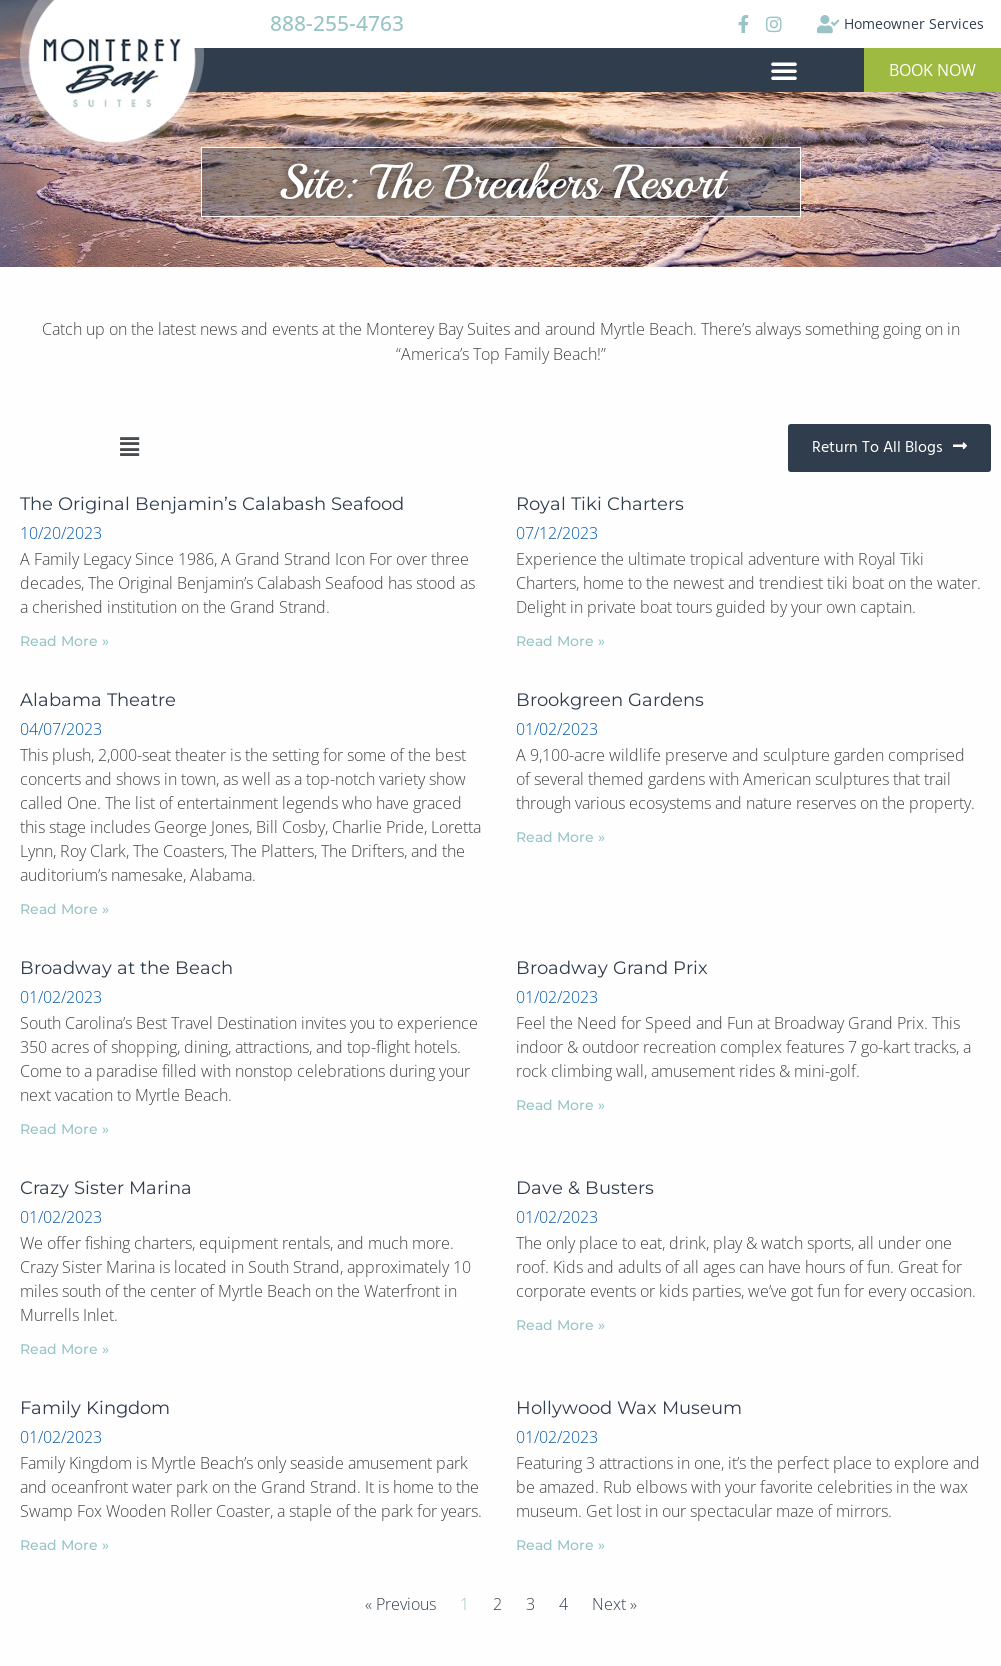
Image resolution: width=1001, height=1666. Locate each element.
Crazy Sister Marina (106, 1188)
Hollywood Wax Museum (629, 1408)
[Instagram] (773, 24)
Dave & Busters (585, 1188)
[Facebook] (741, 24)
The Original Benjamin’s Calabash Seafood (212, 504)
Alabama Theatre (98, 700)
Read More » (64, 641)
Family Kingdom (95, 1408)
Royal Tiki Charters (600, 504)
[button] (784, 70)
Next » (614, 1604)
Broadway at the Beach (126, 968)
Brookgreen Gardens (610, 700)
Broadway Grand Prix (612, 968)
